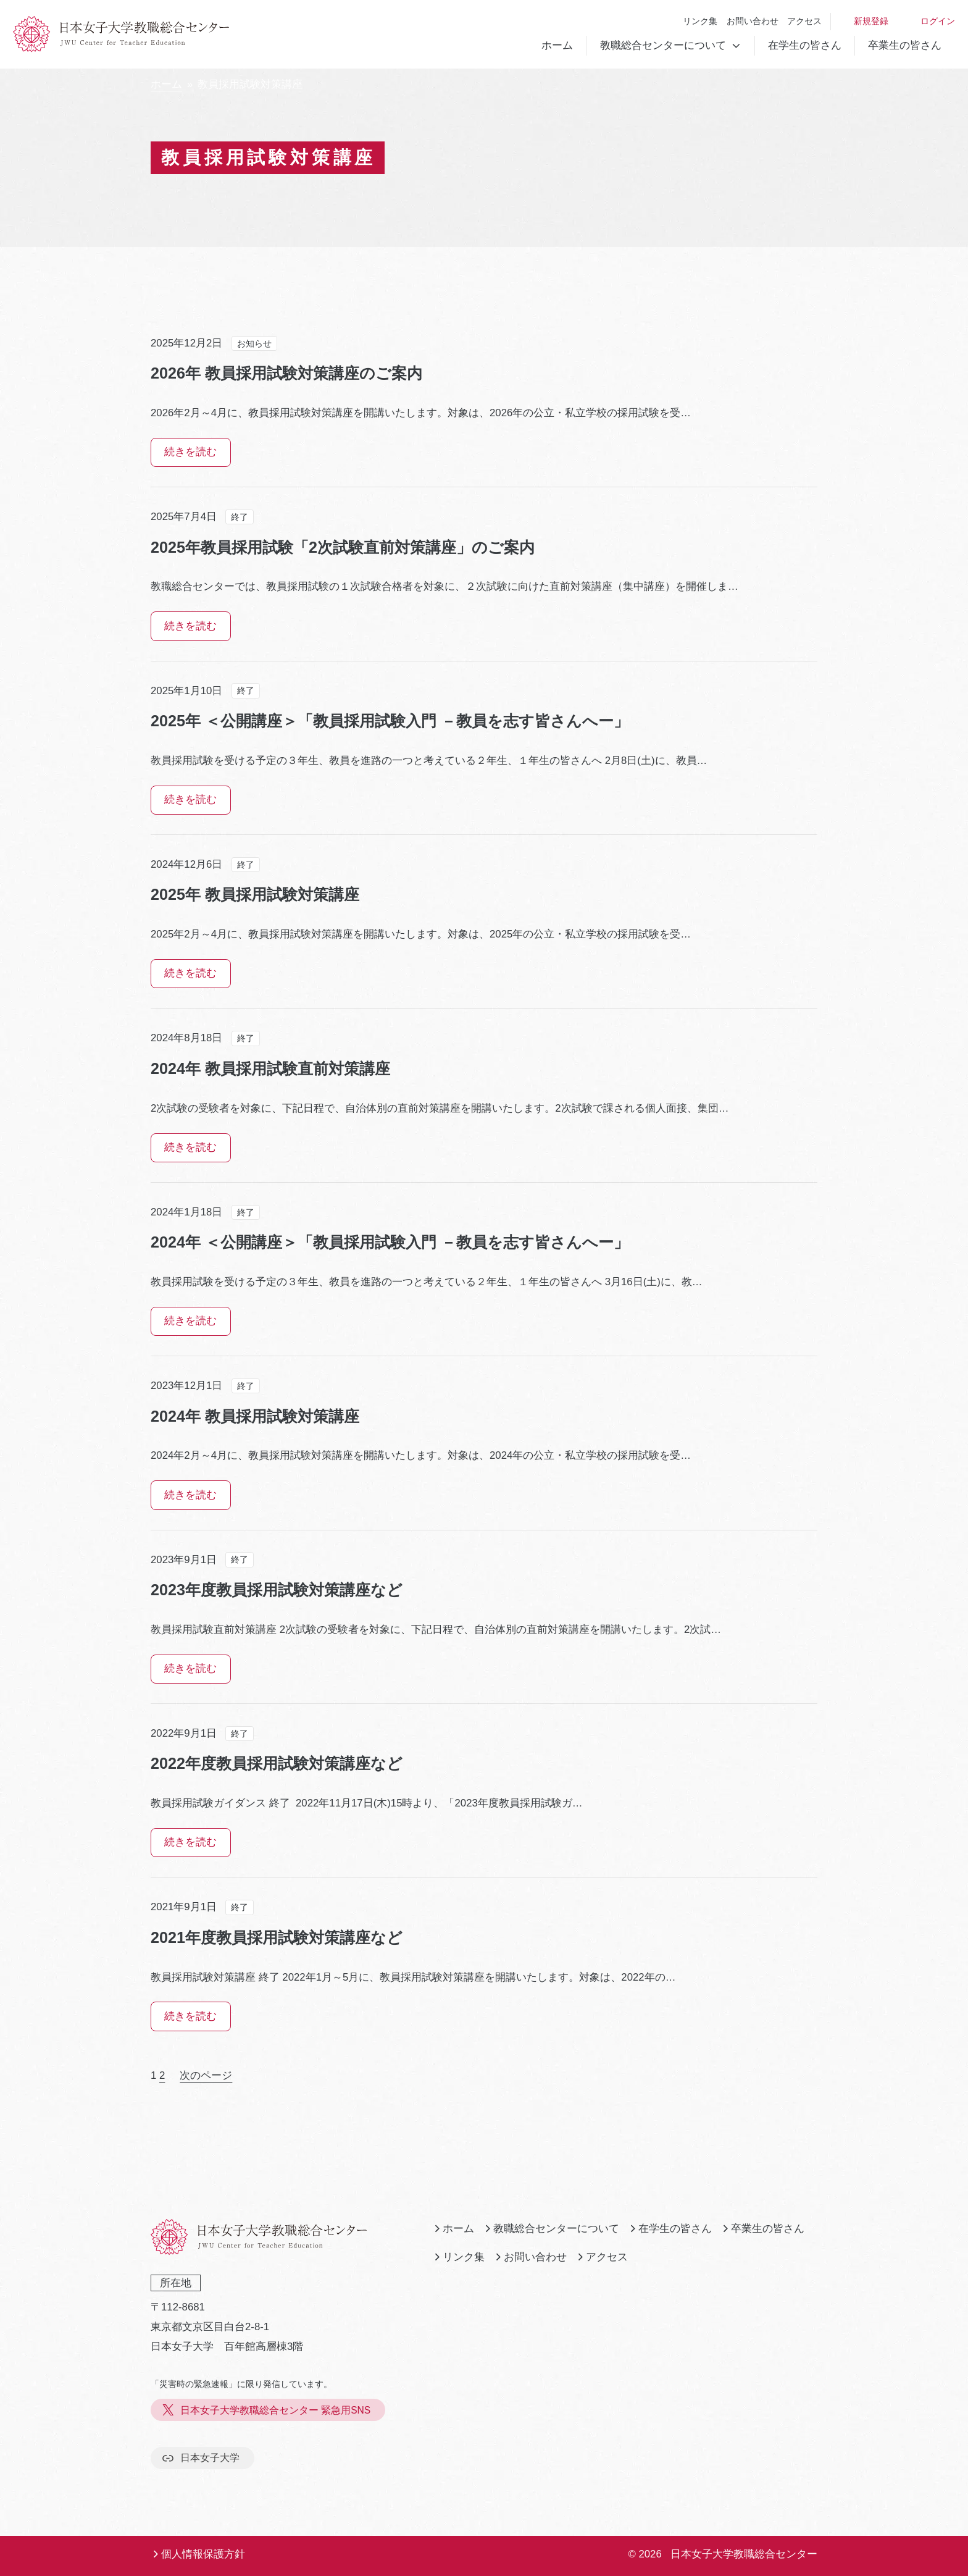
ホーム (557, 45)
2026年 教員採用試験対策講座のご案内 (286, 373)
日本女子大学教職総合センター (743, 2554)
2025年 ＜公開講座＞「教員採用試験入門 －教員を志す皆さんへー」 (390, 720)
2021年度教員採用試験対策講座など (277, 1937)
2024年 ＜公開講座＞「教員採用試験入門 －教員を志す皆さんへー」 (390, 1242)
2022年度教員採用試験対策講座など (277, 1763)
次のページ (206, 2075)
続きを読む (190, 452)
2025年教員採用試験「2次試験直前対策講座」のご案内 (343, 547)
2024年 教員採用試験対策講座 (255, 1416)
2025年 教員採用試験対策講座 (255, 894)
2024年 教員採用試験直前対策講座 (270, 1068)
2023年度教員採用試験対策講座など (277, 1589)
